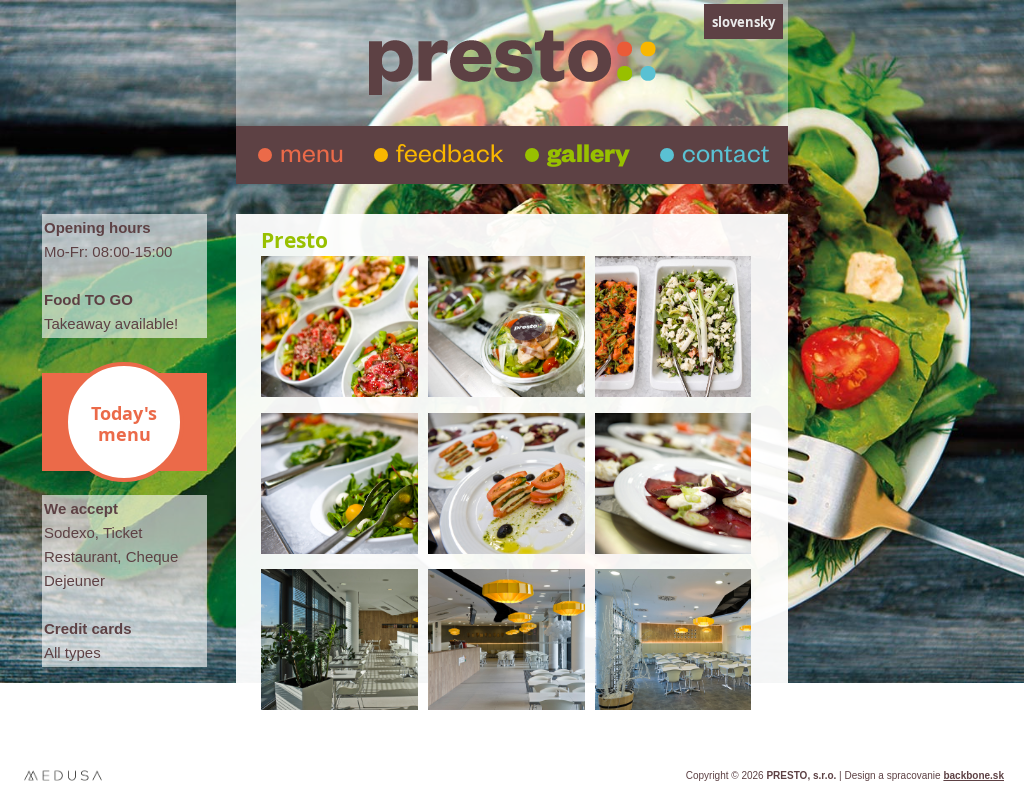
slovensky (743, 22)
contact (726, 158)
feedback (449, 158)
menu (312, 158)
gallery (588, 158)
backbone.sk (973, 775)
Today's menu (124, 424)
